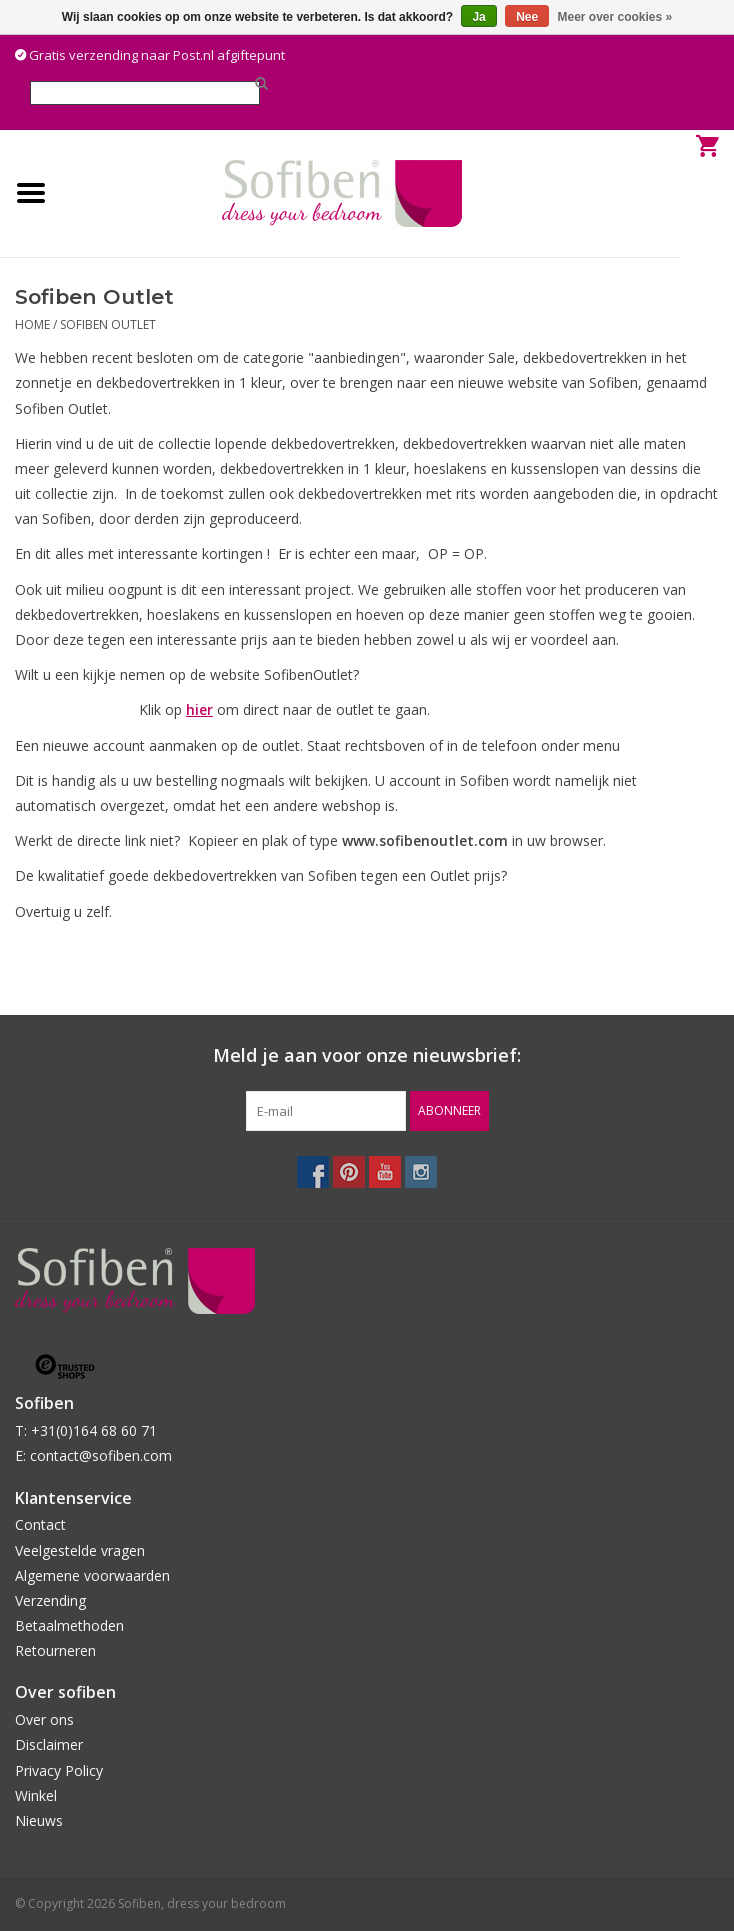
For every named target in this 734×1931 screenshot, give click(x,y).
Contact (40, 1524)
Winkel (36, 1795)
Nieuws (39, 1820)
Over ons (44, 1719)
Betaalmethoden (69, 1625)
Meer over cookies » (615, 17)
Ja (478, 17)
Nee (527, 17)
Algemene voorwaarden (92, 1575)
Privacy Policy (59, 1770)
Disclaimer (49, 1744)
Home (32, 324)
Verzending (50, 1600)
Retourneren (55, 1650)
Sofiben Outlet (108, 324)
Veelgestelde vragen (80, 1550)
